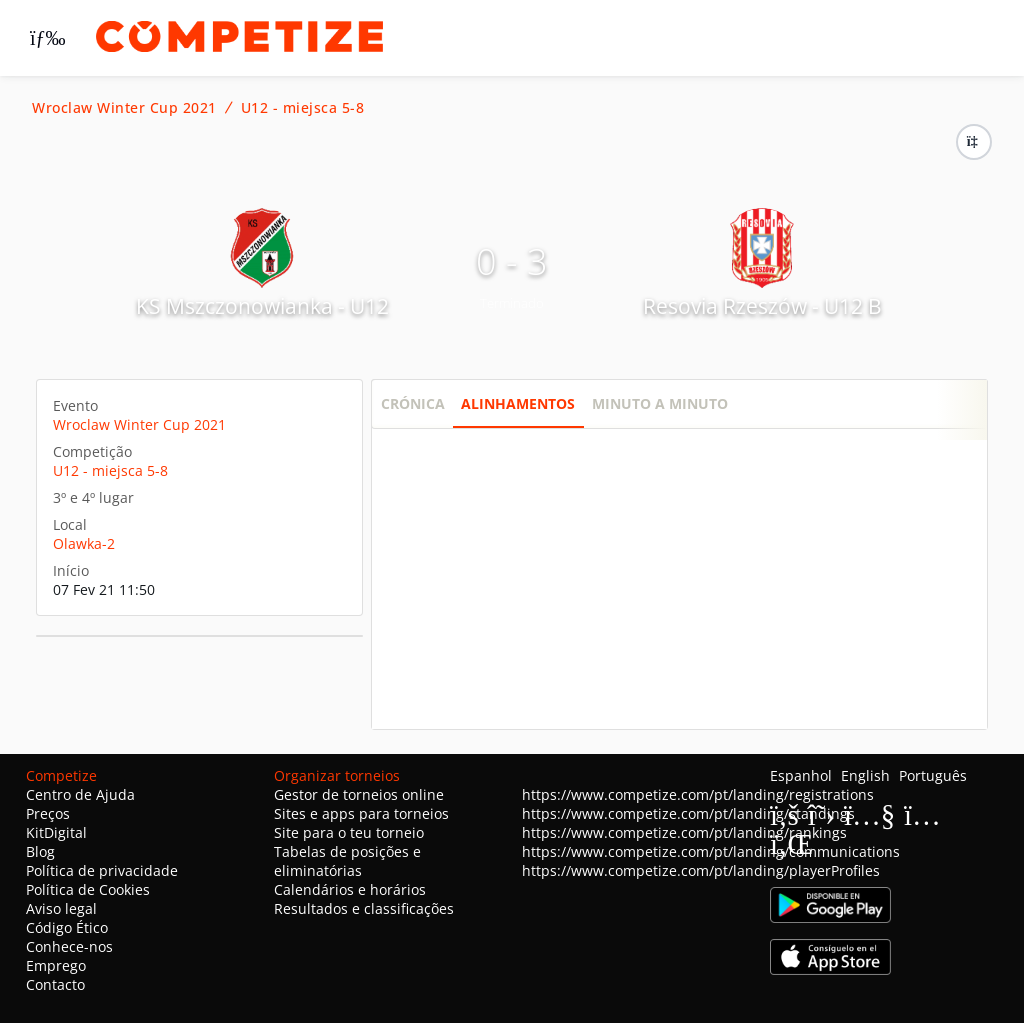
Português (933, 775)
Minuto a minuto (660, 403)
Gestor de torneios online (359, 794)
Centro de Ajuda (80, 794)
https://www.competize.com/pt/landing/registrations (698, 794)
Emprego (56, 965)
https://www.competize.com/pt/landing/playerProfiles (701, 870)
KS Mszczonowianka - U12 (262, 306)
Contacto (55, 984)
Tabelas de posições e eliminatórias (347, 861)
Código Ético (67, 927)
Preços (48, 813)
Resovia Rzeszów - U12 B (762, 306)
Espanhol (801, 775)
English (865, 775)
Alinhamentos (518, 403)
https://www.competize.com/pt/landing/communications (711, 851)
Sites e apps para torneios (361, 813)
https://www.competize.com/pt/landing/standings (688, 813)
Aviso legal (61, 908)
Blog (40, 851)
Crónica (413, 403)
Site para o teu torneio (349, 832)
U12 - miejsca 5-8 (303, 108)
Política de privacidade (102, 870)
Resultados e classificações (364, 908)
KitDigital (56, 832)
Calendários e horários (350, 889)
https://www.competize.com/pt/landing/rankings (684, 832)
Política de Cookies (88, 889)
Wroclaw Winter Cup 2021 (124, 108)
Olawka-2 (84, 543)
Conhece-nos (69, 946)
